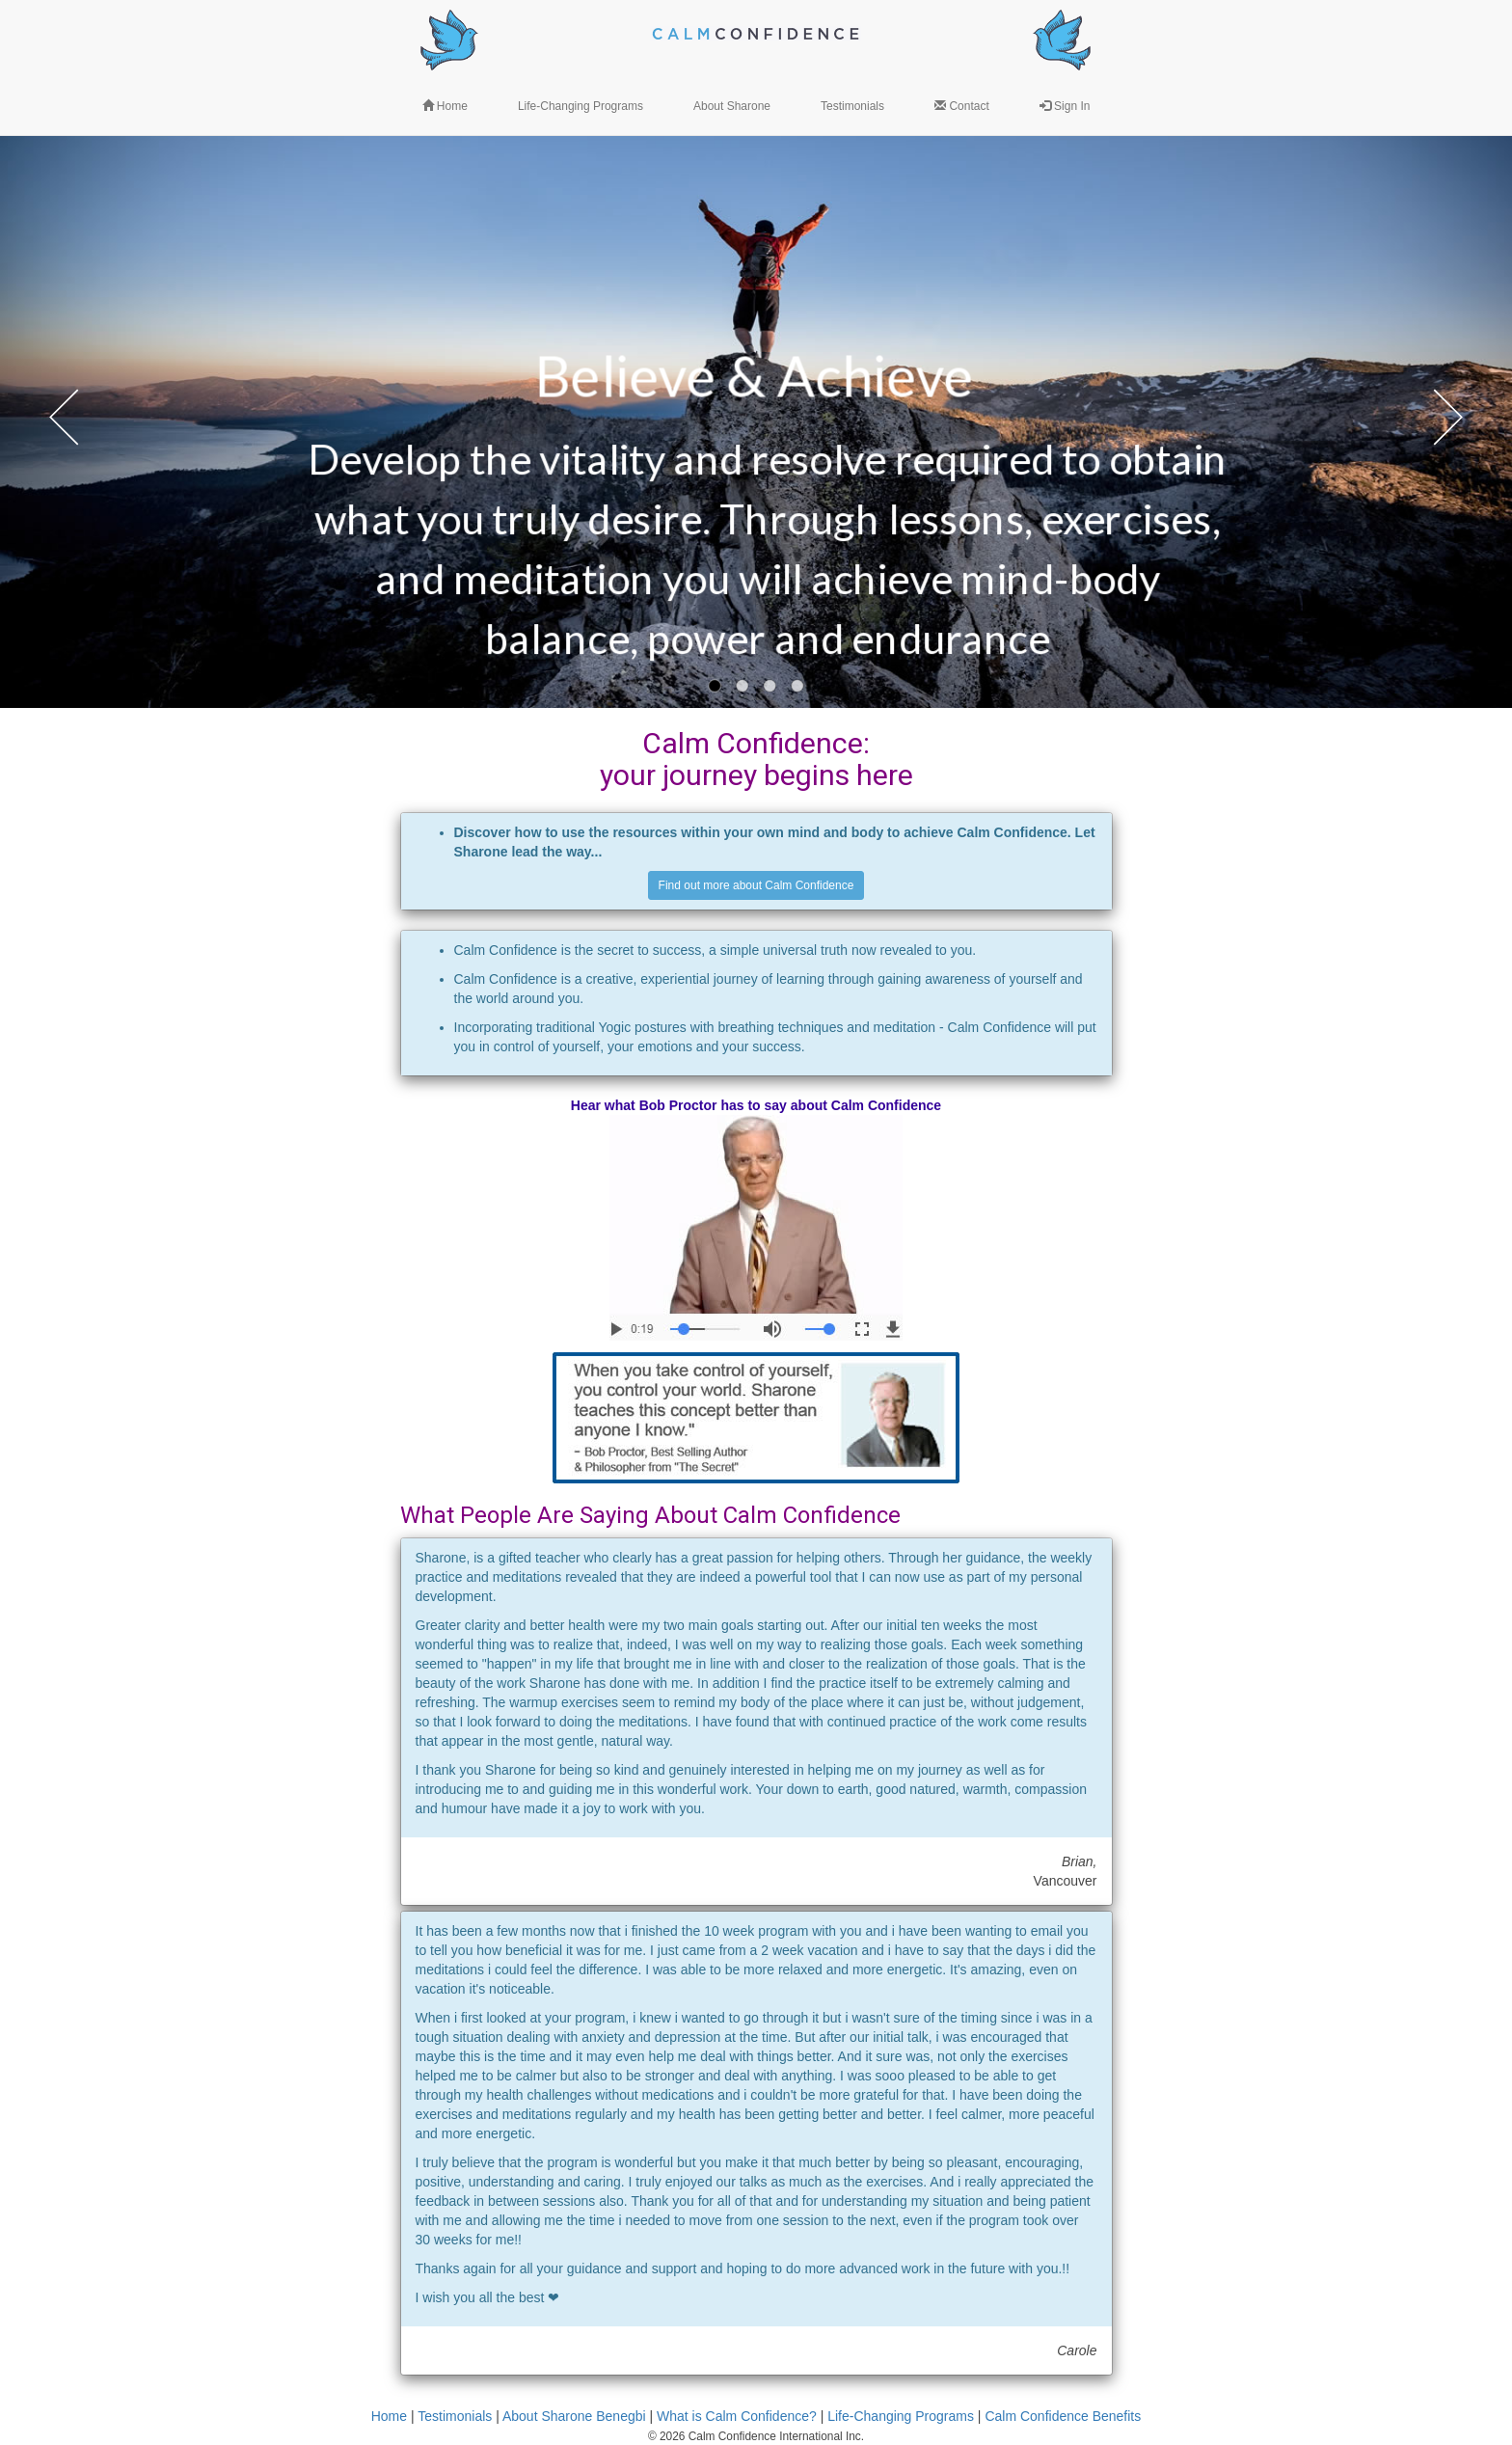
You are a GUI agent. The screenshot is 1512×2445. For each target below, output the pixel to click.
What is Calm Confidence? (737, 2416)
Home (389, 2416)
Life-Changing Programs (900, 2416)
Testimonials (455, 2416)
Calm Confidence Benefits (1063, 2416)
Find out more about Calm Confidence (756, 885)
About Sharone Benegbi (574, 2416)
